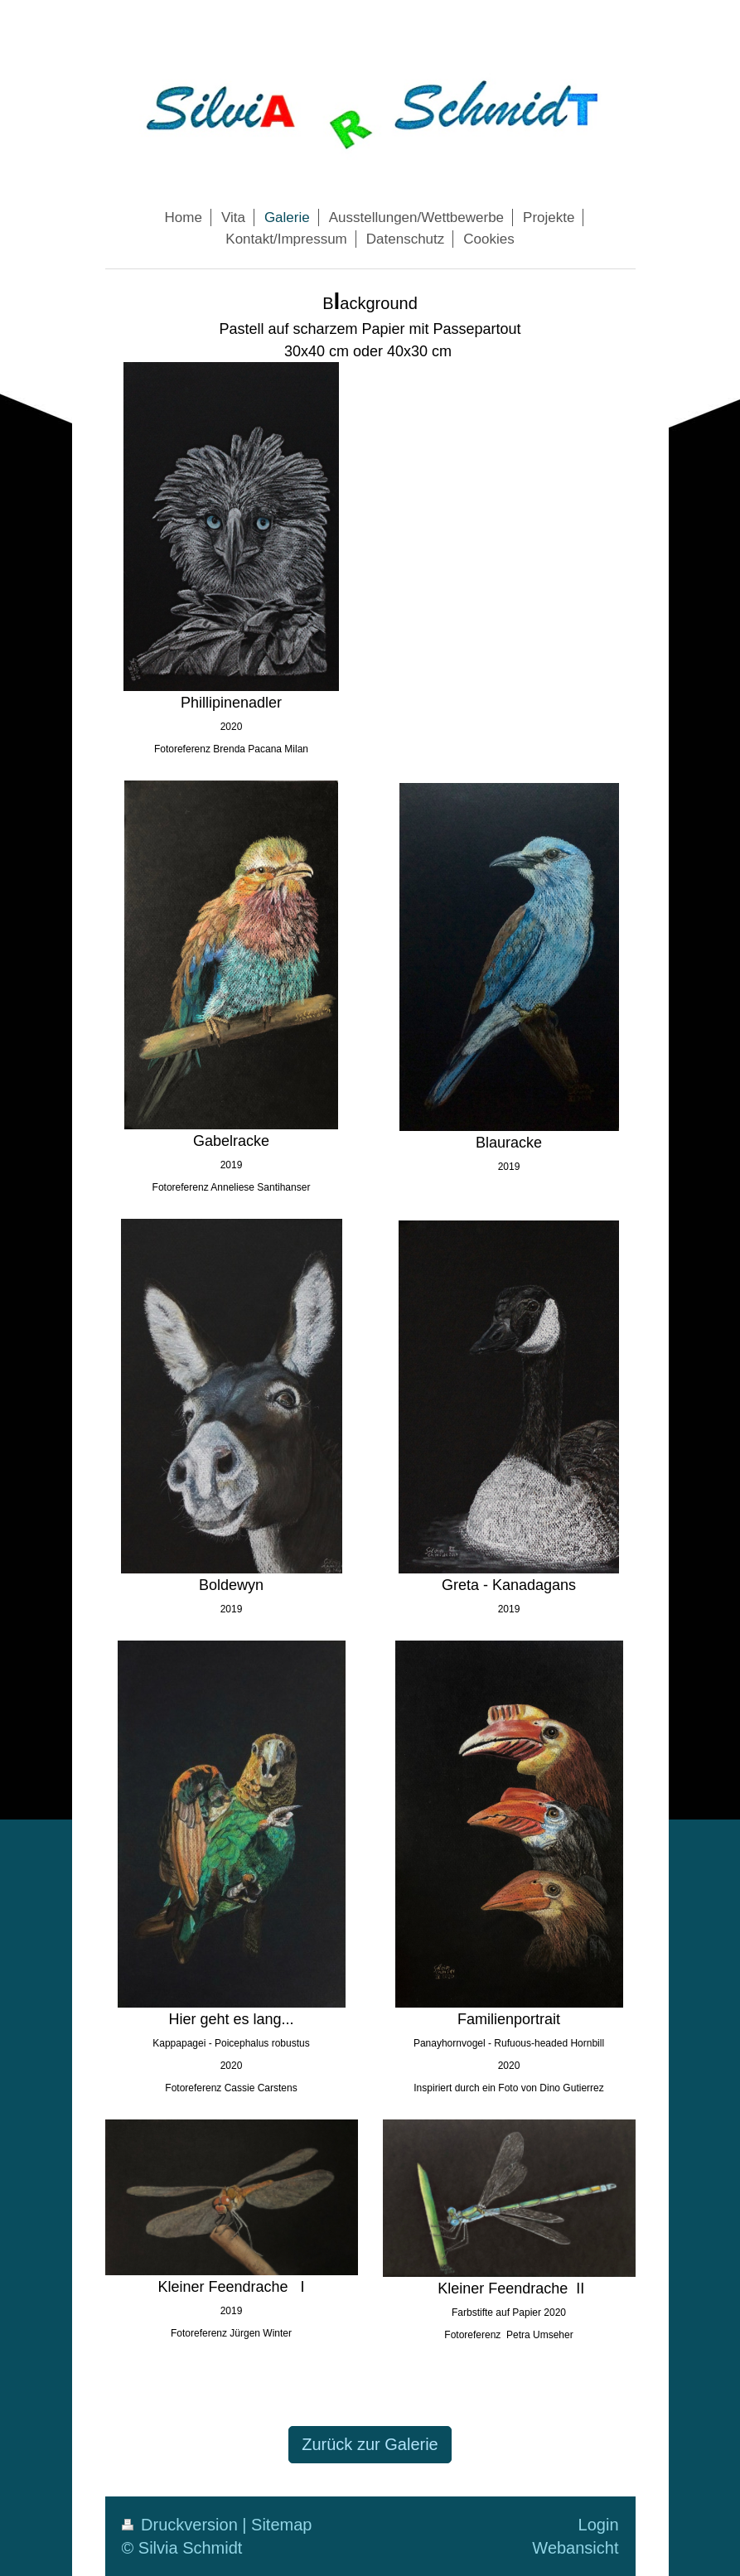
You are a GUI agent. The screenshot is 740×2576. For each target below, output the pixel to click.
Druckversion (182, 2525)
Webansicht (575, 2548)
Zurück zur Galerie (370, 2444)
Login (598, 2525)
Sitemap (281, 2525)
